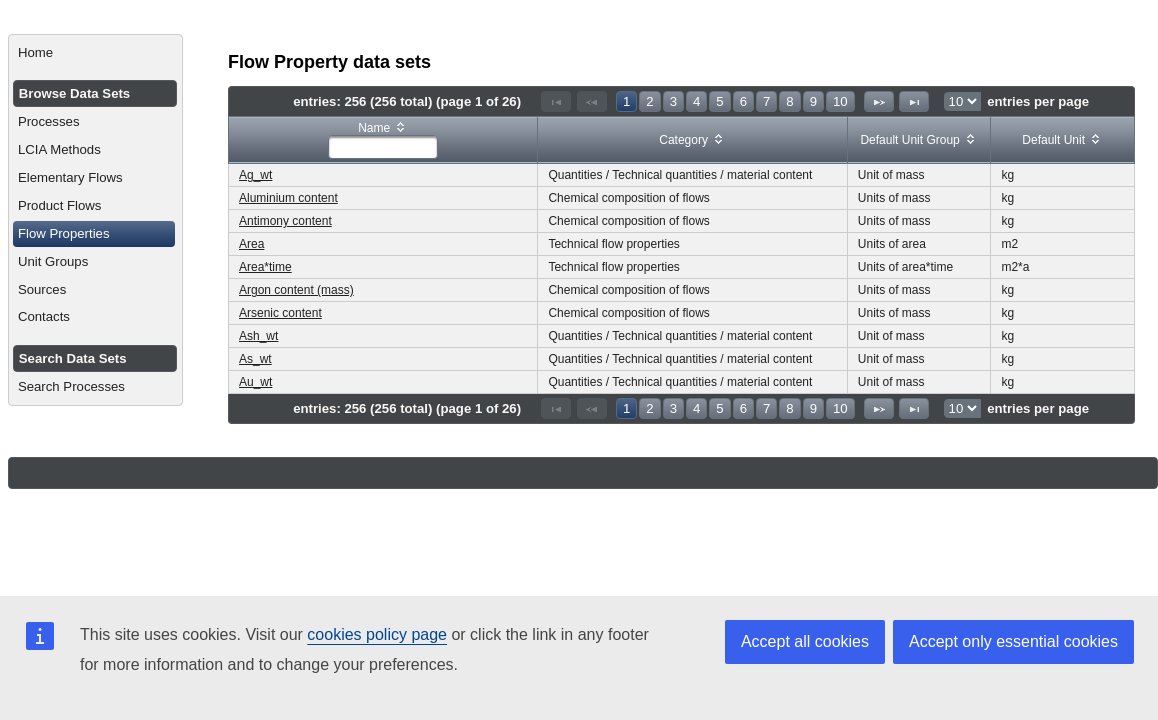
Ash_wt (258, 336)
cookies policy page (377, 634)
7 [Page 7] (766, 101)
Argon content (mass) (296, 290)
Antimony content (285, 221)
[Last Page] (914, 101)
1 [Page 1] (626, 101)
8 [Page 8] (789, 101)
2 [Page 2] (649, 101)
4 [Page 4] (696, 101)
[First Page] (556, 101)
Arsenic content (280, 313)
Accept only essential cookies (1013, 641)
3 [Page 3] (673, 101)
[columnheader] (383, 140)
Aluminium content (288, 198)
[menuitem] (95, 53)
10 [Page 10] (840, 101)
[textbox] (383, 147)
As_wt (255, 359)
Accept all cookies (805, 641)
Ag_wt (255, 175)
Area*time (265, 267)
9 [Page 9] (813, 101)
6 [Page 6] (743, 101)
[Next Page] (879, 101)
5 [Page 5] (719, 101)
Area (251, 244)
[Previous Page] (592, 101)
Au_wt (255, 382)
